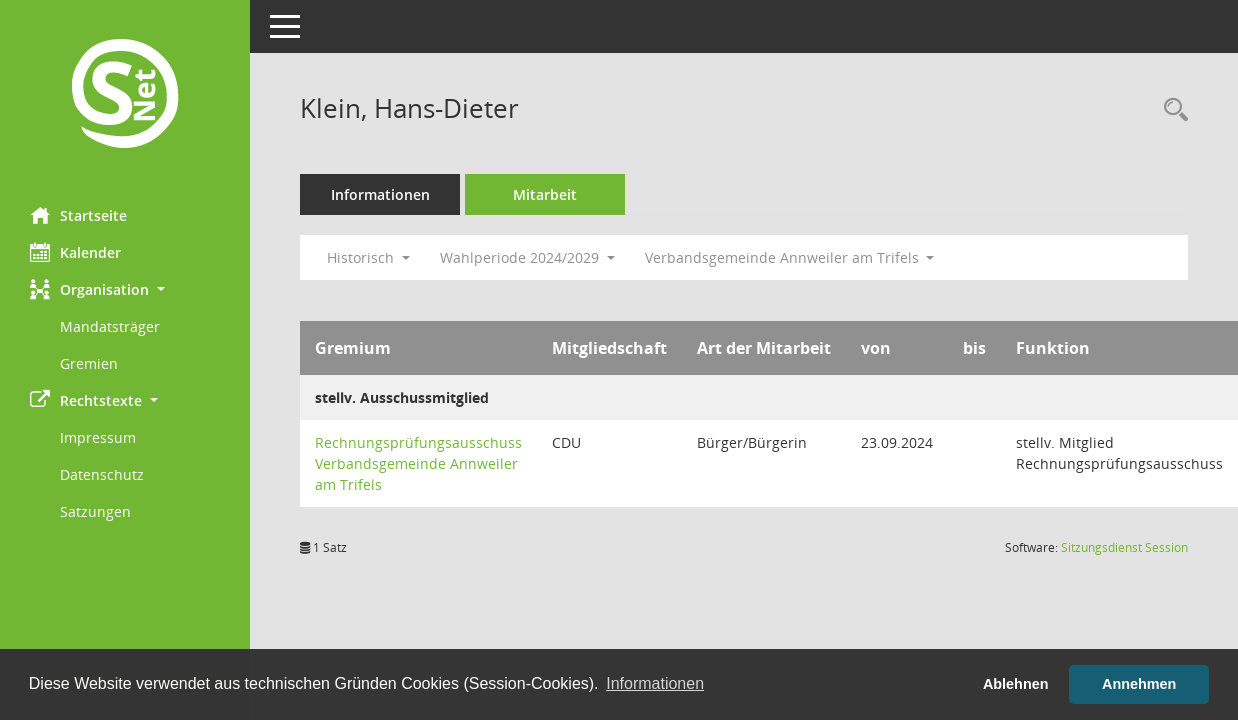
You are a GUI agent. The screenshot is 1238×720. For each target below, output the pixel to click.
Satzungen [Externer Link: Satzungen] (95, 511)
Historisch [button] (368, 257)
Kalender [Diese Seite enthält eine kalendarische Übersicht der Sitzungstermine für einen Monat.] (75, 252)
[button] (125, 289)
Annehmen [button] (1139, 684)
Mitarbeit (545, 194)
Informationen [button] (655, 683)
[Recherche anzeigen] (1171, 110)
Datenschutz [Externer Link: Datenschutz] (102, 474)
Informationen (380, 194)
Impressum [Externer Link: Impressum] (98, 437)
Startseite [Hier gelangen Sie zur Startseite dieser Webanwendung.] (78, 215)
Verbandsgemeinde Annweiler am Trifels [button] (790, 257)
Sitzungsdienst (1124, 547)
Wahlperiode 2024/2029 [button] (527, 257)
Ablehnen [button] (1016, 684)
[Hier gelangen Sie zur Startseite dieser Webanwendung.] (125, 96)
